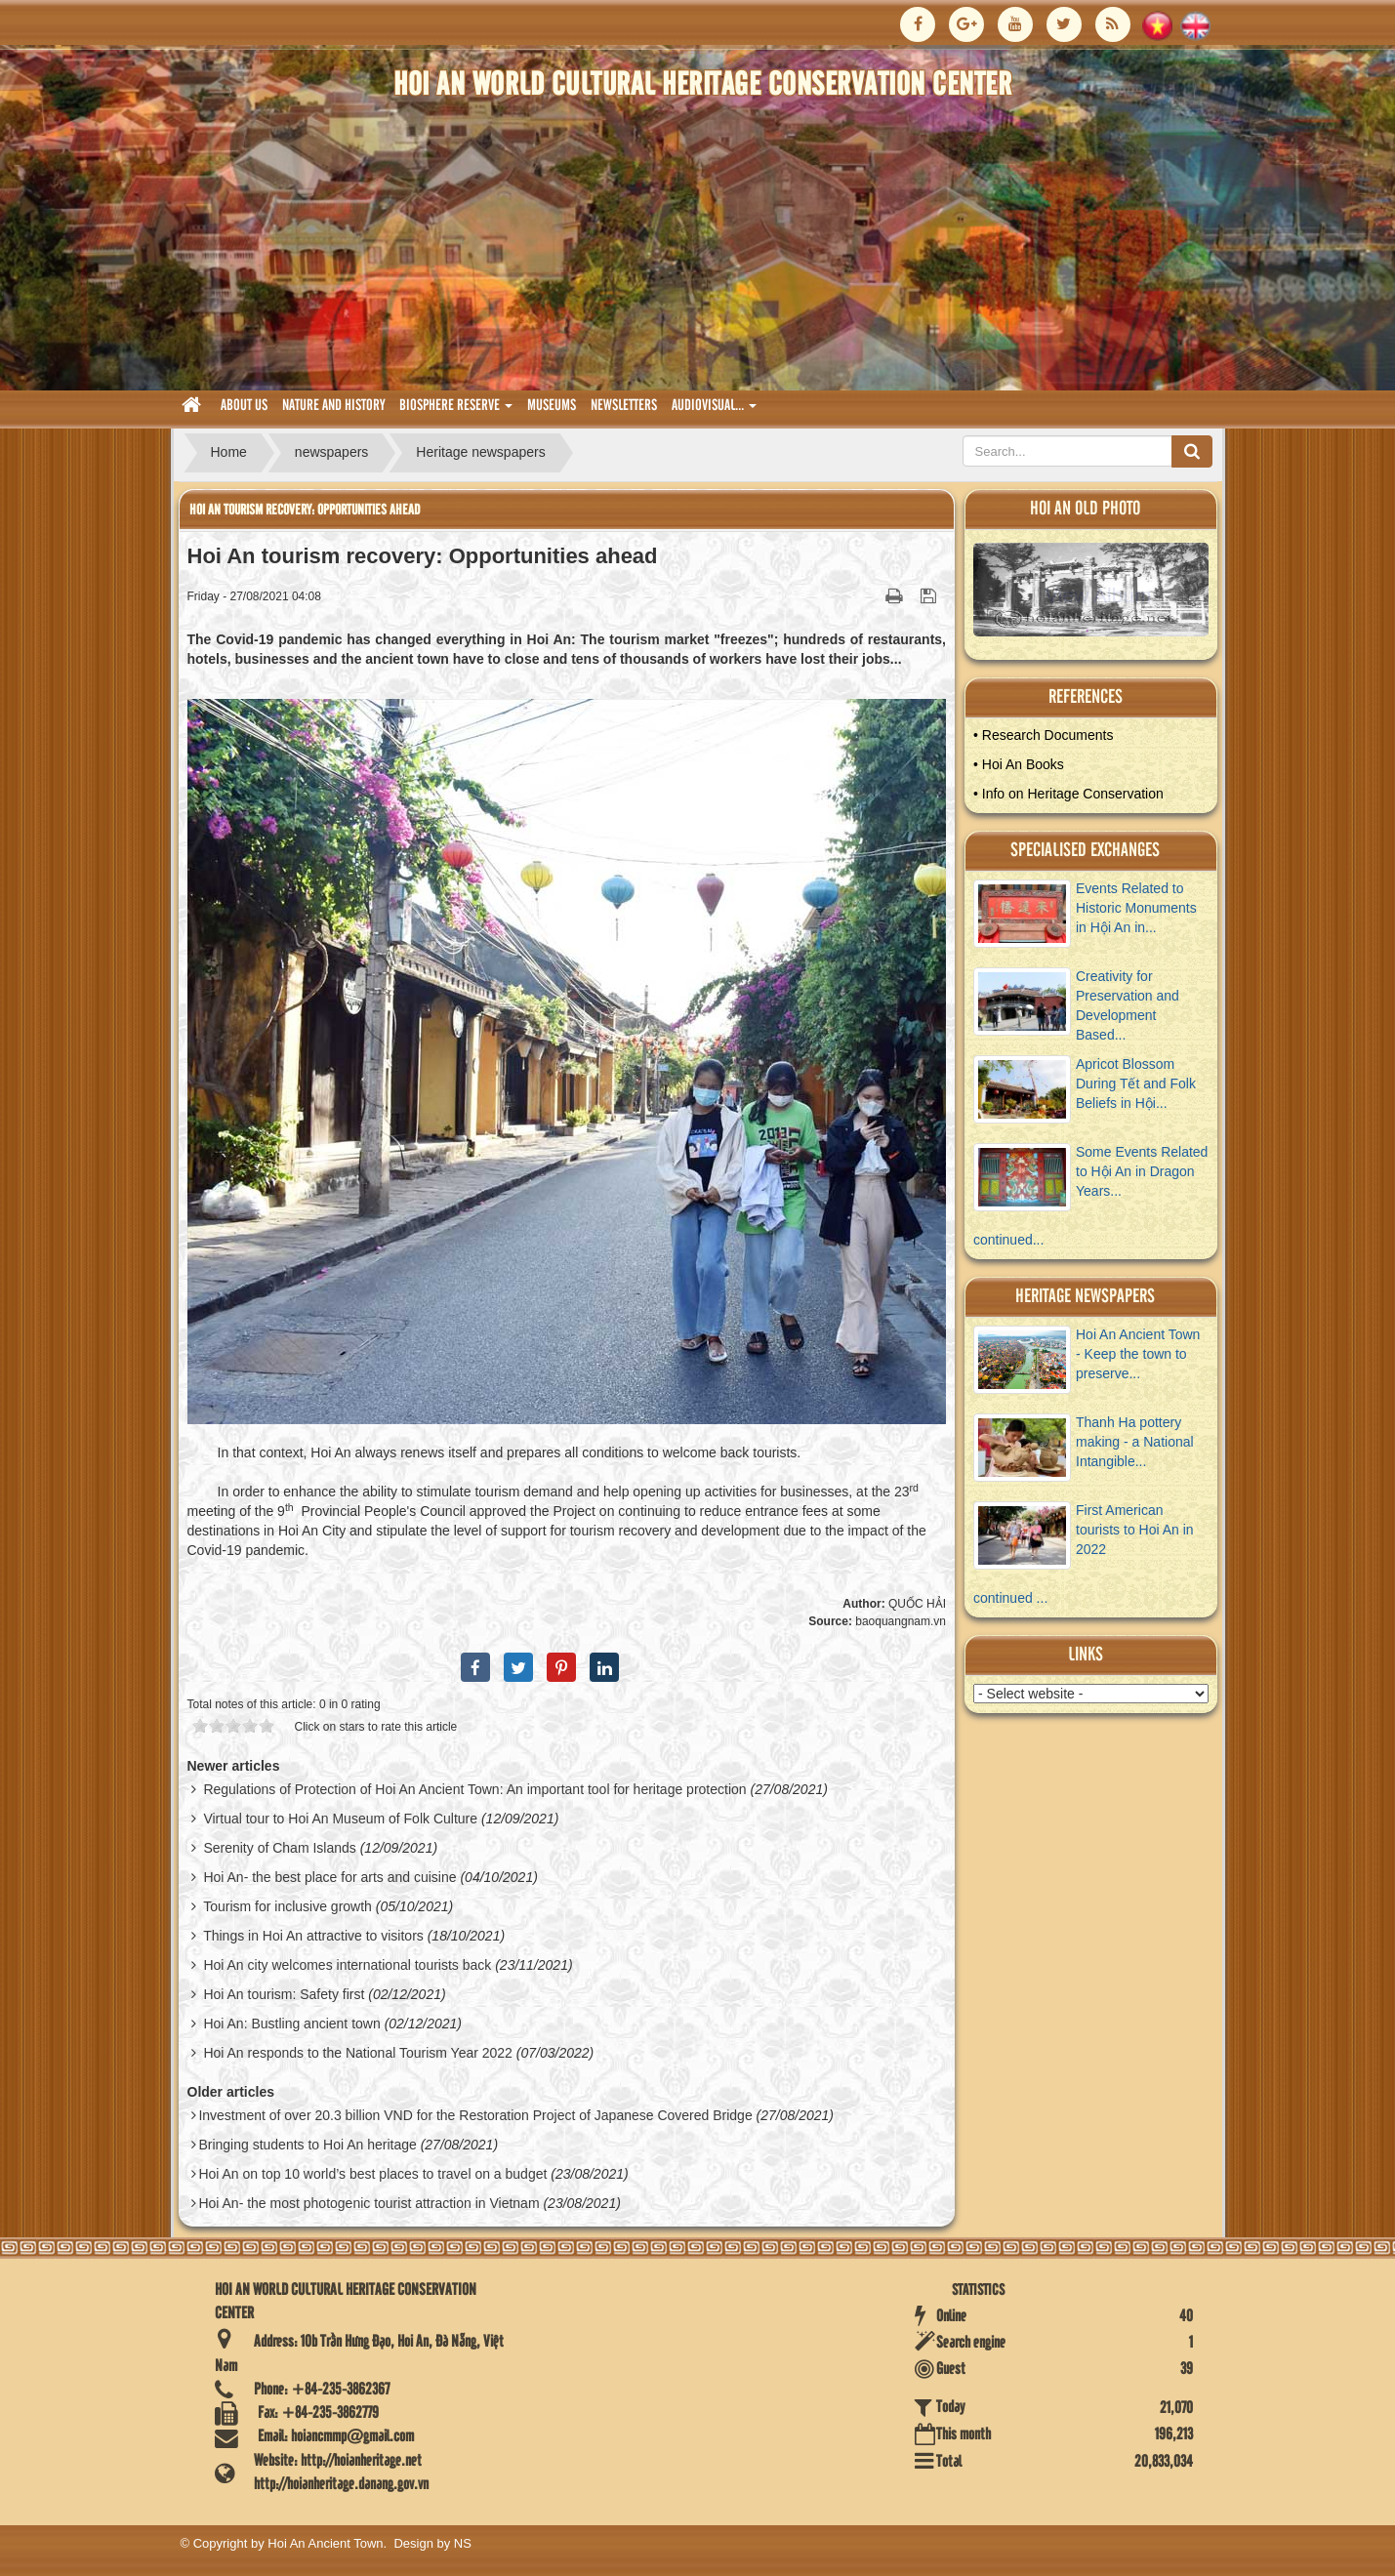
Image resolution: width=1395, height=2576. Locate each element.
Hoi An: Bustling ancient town (291, 2023)
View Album (1098, 594)
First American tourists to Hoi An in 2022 (1135, 1529)
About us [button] (244, 406)
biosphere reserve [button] (456, 411)
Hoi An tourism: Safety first (283, 1994)
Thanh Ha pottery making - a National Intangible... (1135, 1441)
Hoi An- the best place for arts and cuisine (329, 1877)
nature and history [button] (333, 406)
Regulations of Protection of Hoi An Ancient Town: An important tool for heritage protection (474, 1789)
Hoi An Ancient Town (325, 2543)
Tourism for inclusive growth (287, 1906)
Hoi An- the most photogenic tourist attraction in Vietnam (368, 2203)
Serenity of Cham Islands (279, 1848)
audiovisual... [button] (714, 411)
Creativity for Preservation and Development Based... (1127, 1005)
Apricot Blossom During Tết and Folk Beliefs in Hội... (1136, 1083)
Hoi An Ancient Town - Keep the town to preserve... (1138, 1354)
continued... (1008, 1239)
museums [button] (551, 406)
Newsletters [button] (624, 406)
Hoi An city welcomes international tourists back (347, 1965)
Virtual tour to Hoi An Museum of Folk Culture (340, 1818)
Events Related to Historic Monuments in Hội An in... (1136, 907)
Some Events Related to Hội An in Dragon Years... (1142, 1171)
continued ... (1010, 1598)
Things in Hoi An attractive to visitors (313, 1935)
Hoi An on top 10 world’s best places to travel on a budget (372, 2174)
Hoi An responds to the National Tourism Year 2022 (358, 2053)
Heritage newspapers (1085, 1296)
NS (463, 2543)
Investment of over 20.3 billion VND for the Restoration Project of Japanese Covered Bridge (475, 2115)
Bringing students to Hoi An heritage (307, 2144)
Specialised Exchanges (1085, 850)
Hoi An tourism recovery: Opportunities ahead (304, 510)
